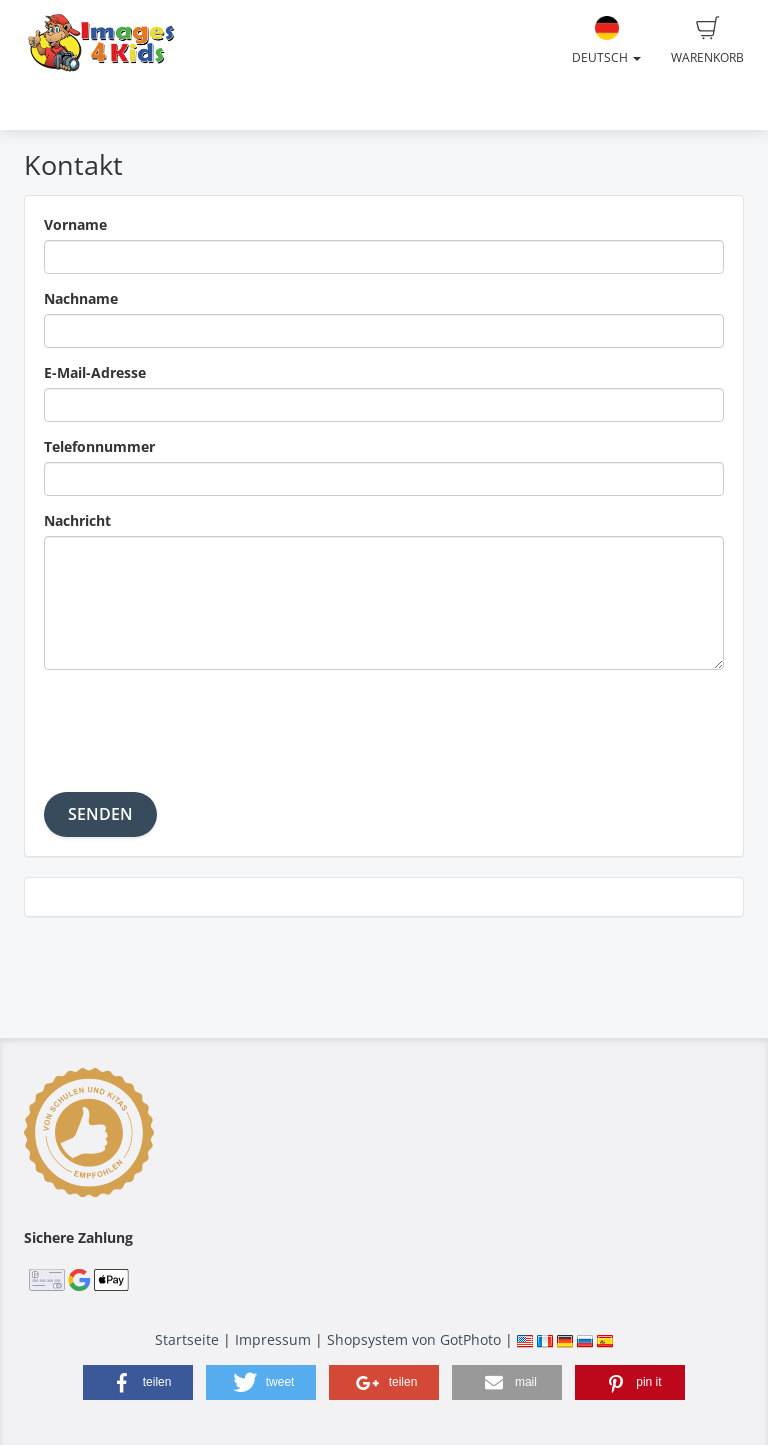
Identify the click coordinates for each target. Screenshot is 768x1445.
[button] (138, 1382)
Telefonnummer (99, 446)
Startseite (187, 1339)
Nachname (81, 298)
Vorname (75, 224)
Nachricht (77, 520)
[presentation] (196, 724)
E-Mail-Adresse (95, 372)
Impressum (273, 1339)
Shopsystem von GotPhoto (414, 1339)
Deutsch (606, 41)
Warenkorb (707, 41)
